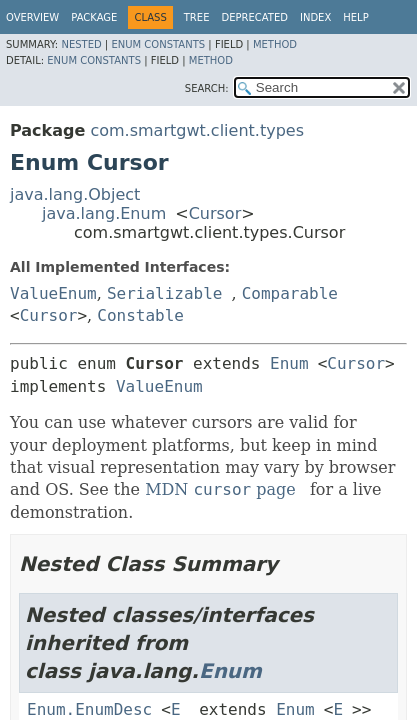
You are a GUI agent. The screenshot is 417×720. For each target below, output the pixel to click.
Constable (140, 315)
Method (275, 44)
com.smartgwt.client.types (197, 130)
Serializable (165, 293)
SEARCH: (207, 88)
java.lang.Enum (104, 213)
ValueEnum (53, 293)
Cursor (215, 213)
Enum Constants (158, 44)
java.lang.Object (75, 194)
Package (94, 17)
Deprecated (254, 17)
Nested (81, 44)
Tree (197, 17)
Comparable (290, 293)
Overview (32, 17)
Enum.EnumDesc (89, 709)
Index (315, 17)
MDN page (220, 489)
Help (355, 17)
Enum (289, 363)
